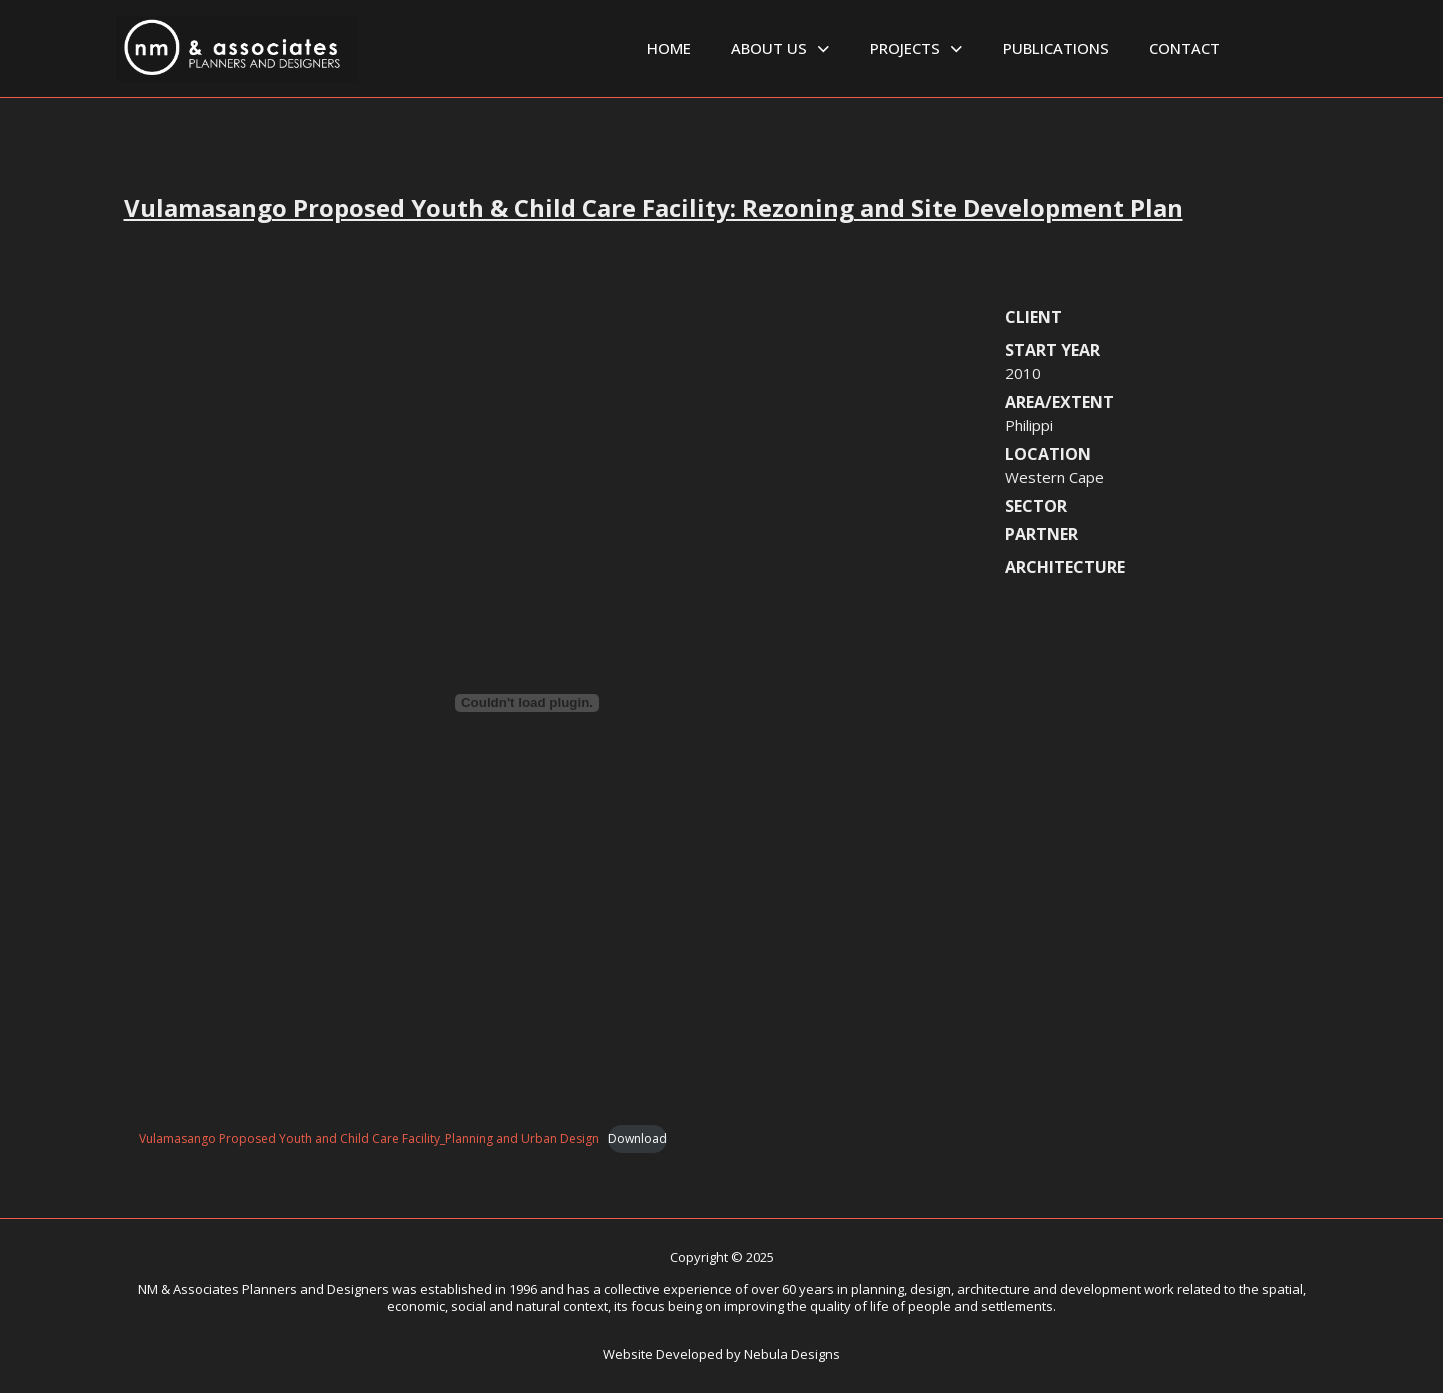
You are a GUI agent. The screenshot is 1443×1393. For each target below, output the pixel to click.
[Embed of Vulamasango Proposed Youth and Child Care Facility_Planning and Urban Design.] (527, 703)
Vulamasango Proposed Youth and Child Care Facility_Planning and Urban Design (369, 1138)
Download (637, 1138)
